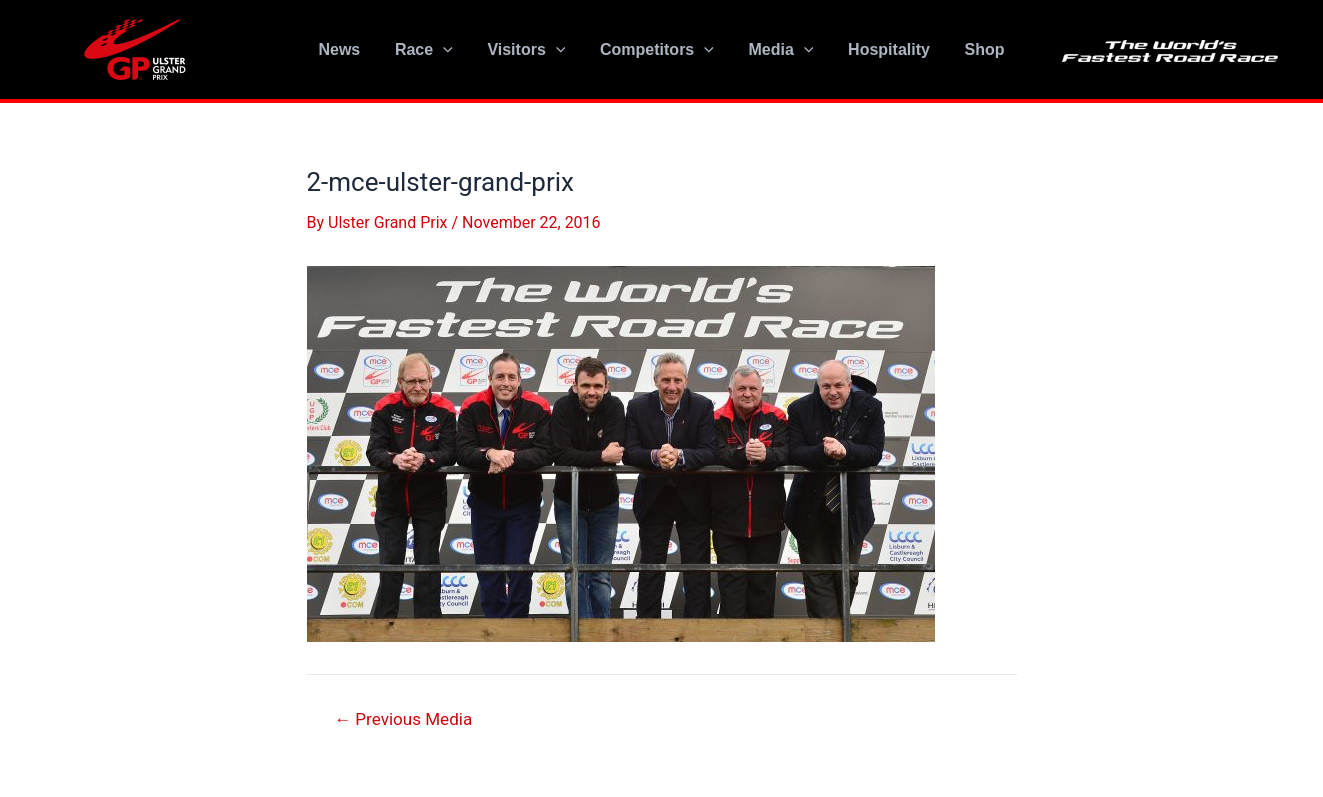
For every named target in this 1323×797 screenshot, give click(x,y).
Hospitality (884, 49)
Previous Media (403, 719)
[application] (448, 50)
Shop (977, 49)
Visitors (529, 50)
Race (429, 50)
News (347, 49)
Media (778, 50)
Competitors (657, 50)
